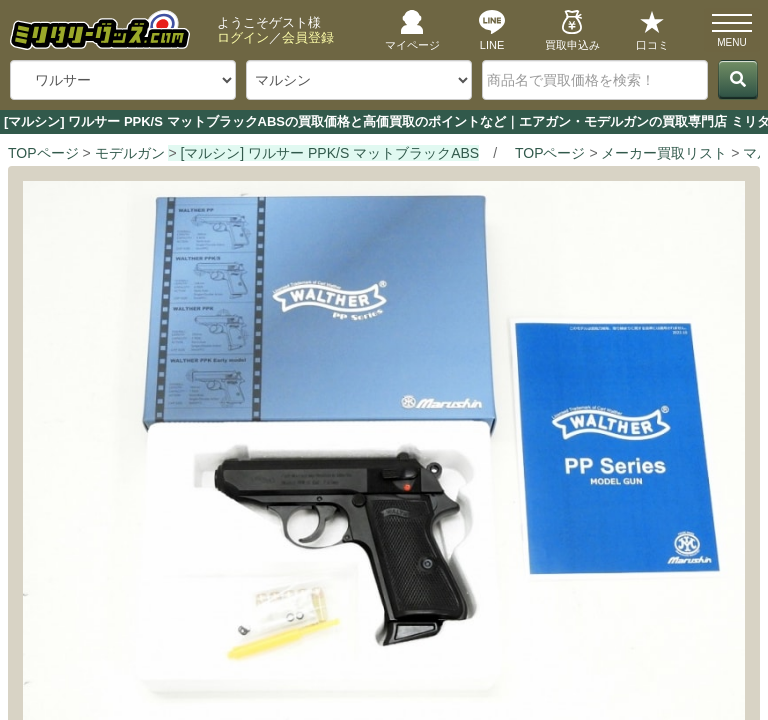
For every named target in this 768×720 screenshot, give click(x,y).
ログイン (243, 37)
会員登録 (308, 37)
